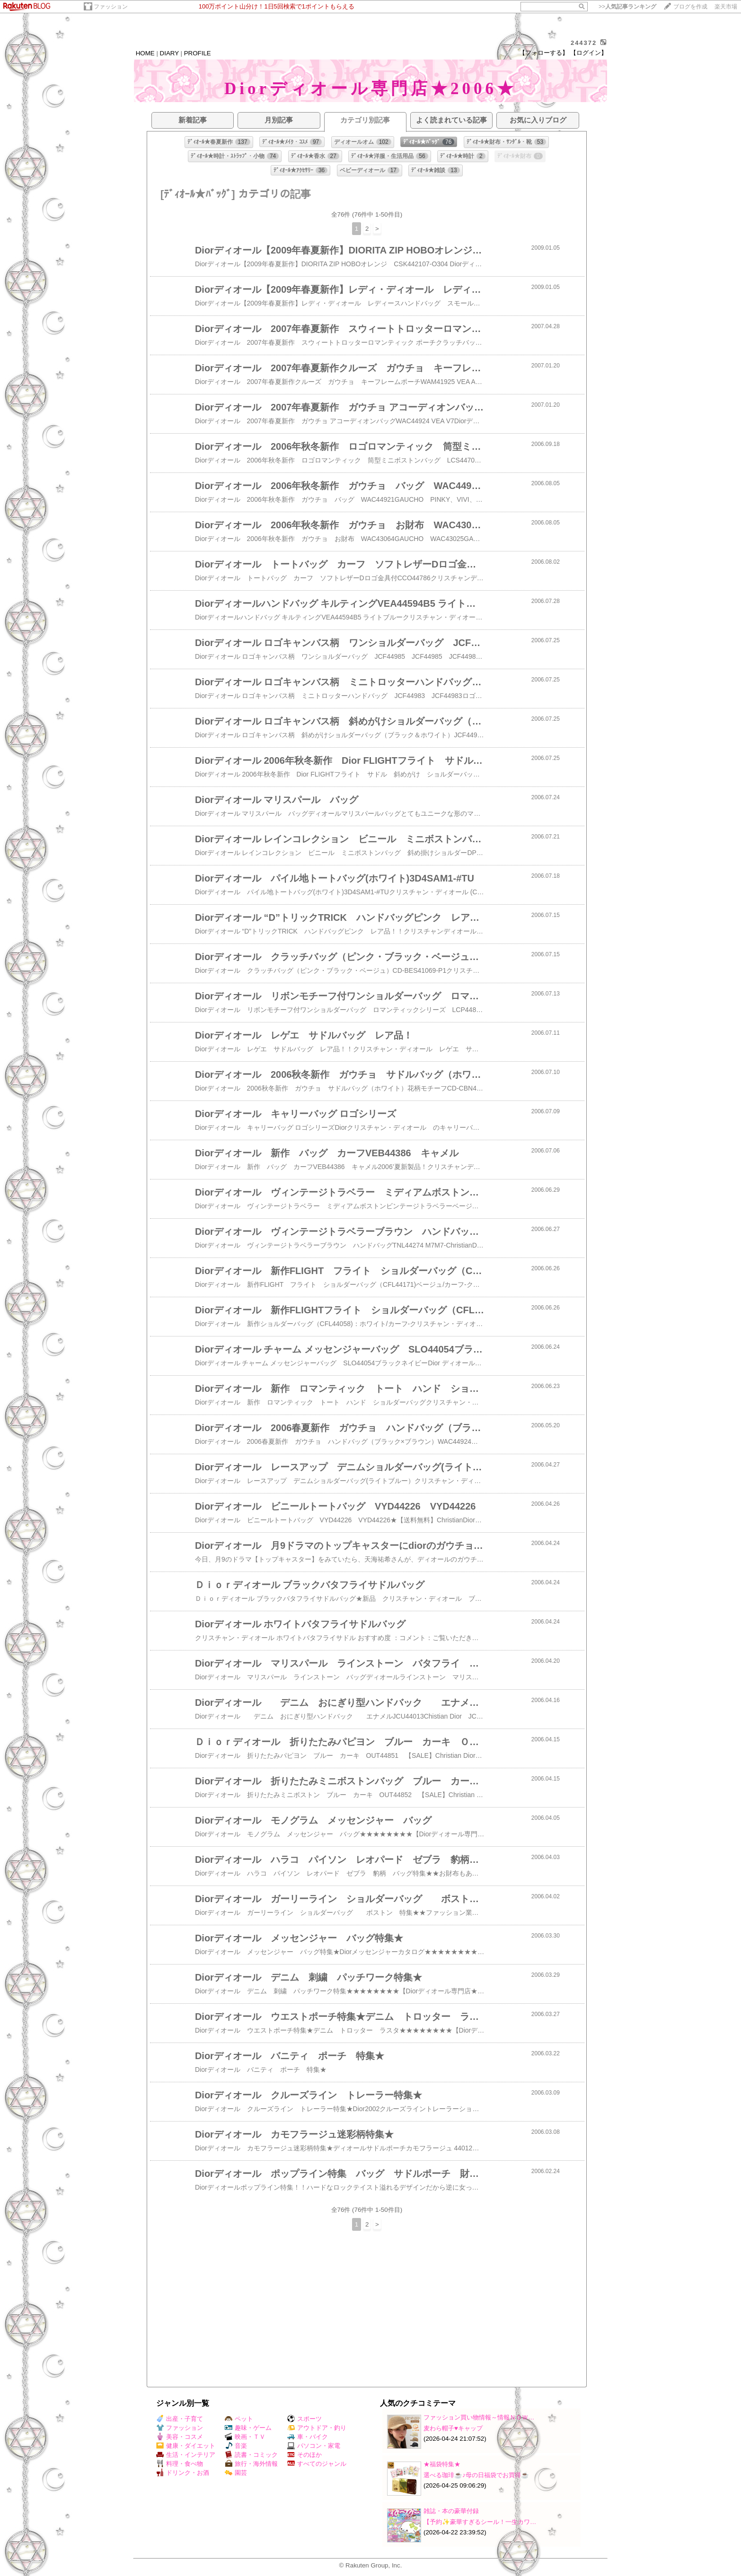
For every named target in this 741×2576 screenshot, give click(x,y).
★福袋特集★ (441, 2464)
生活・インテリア (185, 2454)
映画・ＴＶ (245, 2436)
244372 (584, 42)
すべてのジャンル (316, 2463)
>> (627, 6)
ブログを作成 (690, 6)
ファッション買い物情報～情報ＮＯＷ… (478, 2417)
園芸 (236, 2472)
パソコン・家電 (313, 2445)
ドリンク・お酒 (182, 2472)
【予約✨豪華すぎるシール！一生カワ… (479, 2521)
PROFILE (197, 53)
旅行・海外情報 (251, 2463)
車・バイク (307, 2436)
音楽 (236, 2445)
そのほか (304, 2454)
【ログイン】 (588, 52)
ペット (239, 2418)
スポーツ (304, 2418)
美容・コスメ (179, 2436)
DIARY (169, 53)
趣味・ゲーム (248, 2427)
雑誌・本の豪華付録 (451, 2511)
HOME (145, 53)
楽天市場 (726, 6)
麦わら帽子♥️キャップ (453, 2428)
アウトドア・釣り (316, 2427)
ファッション (111, 6)
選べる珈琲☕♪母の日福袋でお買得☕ (476, 2475)
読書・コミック (251, 2454)
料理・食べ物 (179, 2463)
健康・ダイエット (185, 2445)
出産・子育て (179, 2418)
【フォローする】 (543, 52)
